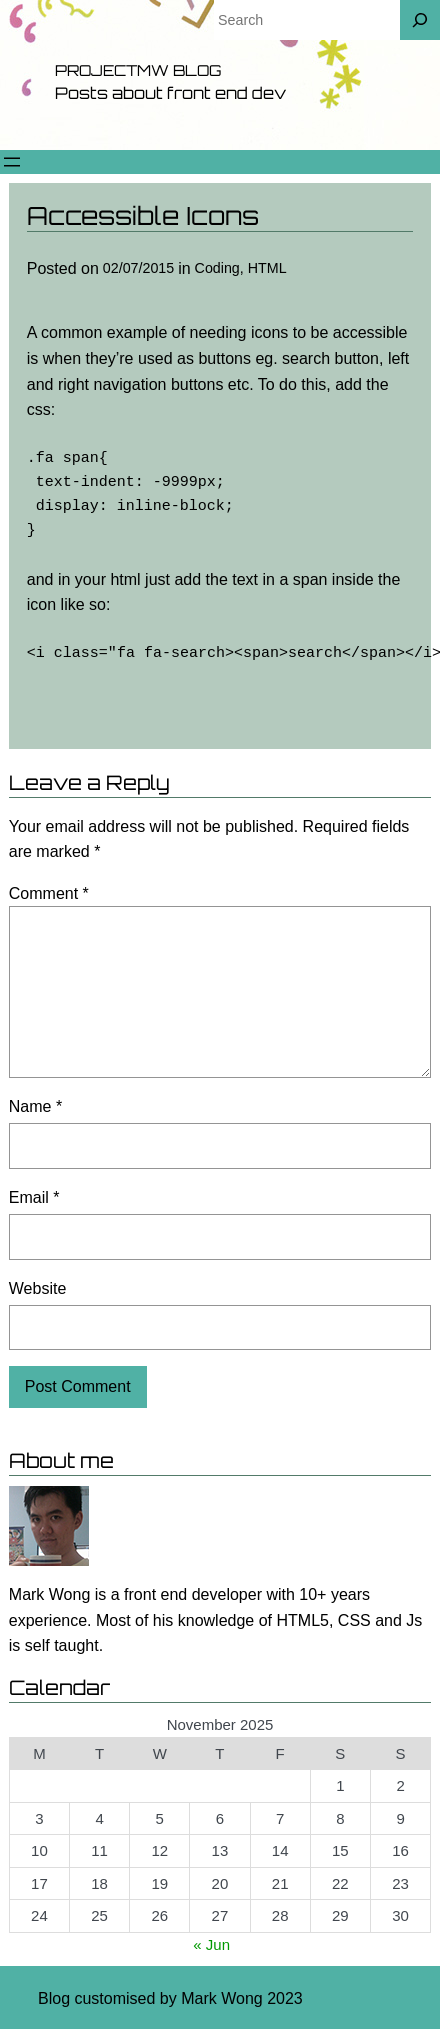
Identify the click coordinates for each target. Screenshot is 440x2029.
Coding (217, 268)
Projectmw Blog (138, 70)
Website (38, 1288)
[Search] (420, 20)
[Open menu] (12, 162)
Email (34, 1197)
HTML (267, 268)
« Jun (211, 1944)
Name (35, 1106)
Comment (49, 893)
